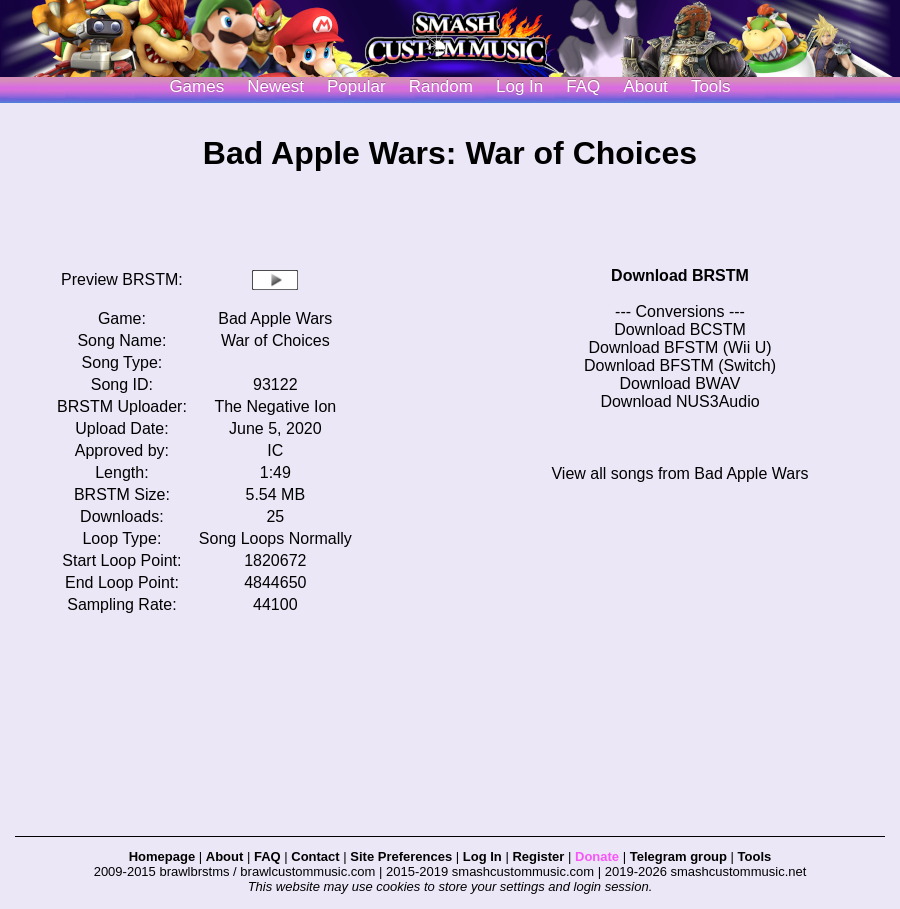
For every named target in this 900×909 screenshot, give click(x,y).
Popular (356, 86)
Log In (482, 856)
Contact (315, 856)
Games (196, 86)
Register (538, 856)
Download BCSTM (680, 329)
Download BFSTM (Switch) (680, 365)
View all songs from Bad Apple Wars (679, 473)
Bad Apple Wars (275, 318)
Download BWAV (680, 383)
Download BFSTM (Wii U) (679, 347)
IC (275, 450)
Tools (711, 86)
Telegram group (678, 856)
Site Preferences (401, 856)
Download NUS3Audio (679, 401)
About (645, 86)
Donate (597, 856)
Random (441, 86)
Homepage (162, 856)
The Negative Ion (275, 406)
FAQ (583, 86)
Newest (275, 86)
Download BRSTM (680, 275)
